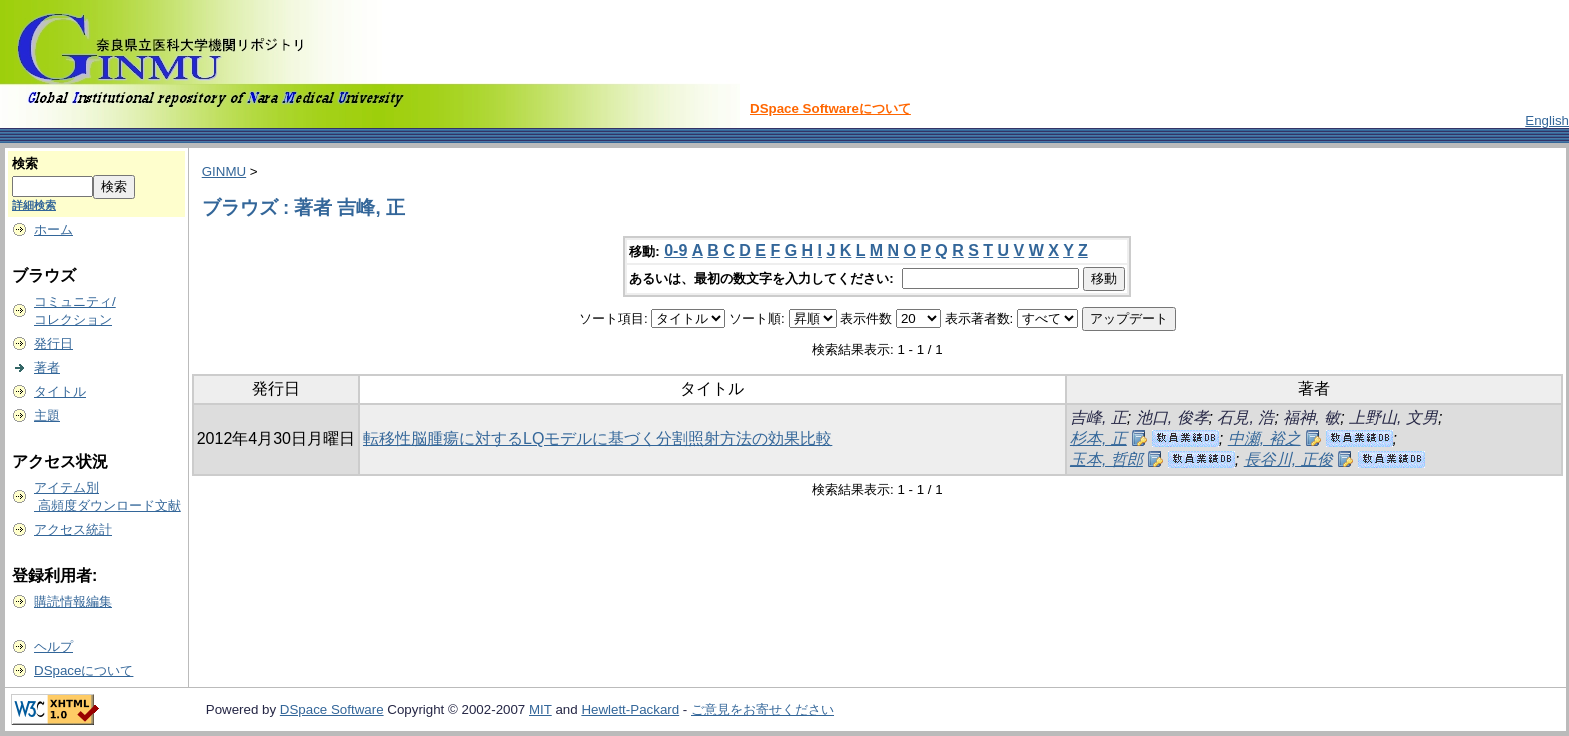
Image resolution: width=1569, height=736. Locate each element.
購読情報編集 (73, 601)
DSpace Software (332, 709)
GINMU (224, 171)
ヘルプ (53, 646)
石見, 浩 (1245, 417)
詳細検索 (34, 205)
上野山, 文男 (1393, 417)
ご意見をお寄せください (762, 709)
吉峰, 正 (1098, 417)
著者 (47, 367)
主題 (47, 415)
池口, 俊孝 (1172, 417)
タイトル (60, 391)
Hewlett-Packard (630, 709)
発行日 (53, 343)
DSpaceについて (83, 670)
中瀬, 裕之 (1264, 438)
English (1547, 120)
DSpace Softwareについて (830, 108)
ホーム (53, 229)
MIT (540, 709)
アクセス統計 (73, 529)
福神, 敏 (1311, 417)
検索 (25, 163)
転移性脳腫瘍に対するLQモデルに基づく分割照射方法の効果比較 (597, 438)
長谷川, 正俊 (1288, 459)
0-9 (675, 250)
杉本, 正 (1098, 438)
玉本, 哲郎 (1106, 459)
